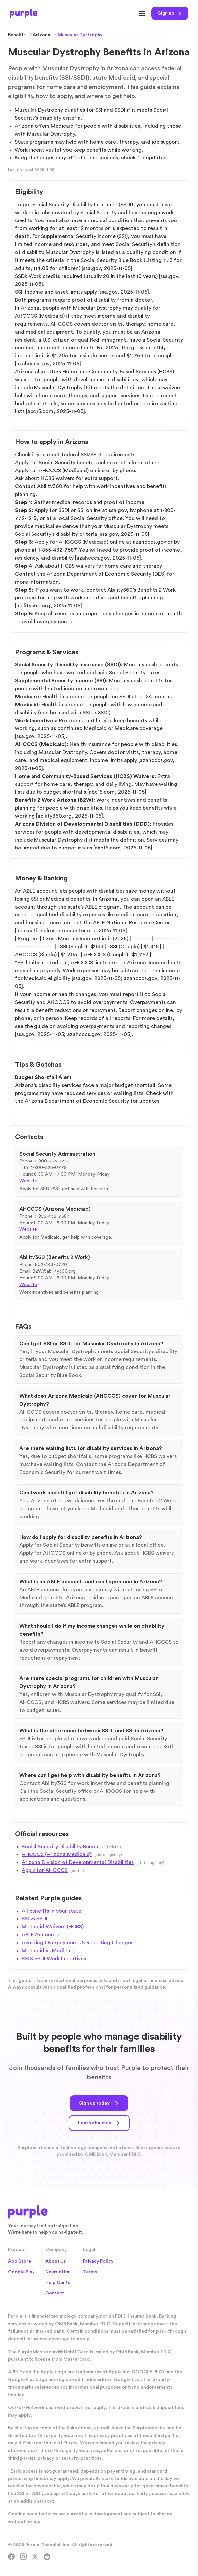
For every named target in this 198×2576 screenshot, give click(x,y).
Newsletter (57, 2272)
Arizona (41, 35)
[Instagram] (23, 2556)
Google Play (21, 2272)
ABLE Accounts (40, 1934)
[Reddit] (47, 2556)
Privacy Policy (98, 2261)
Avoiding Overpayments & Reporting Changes (77, 1942)
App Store (19, 2261)
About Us (55, 2261)
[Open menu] (142, 13)
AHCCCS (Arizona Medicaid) (57, 1854)
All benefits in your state (51, 1911)
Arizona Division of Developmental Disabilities (78, 1862)
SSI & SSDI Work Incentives (54, 1958)
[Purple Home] (23, 13)
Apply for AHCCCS (45, 1870)
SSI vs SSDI (34, 1918)
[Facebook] (11, 2556)
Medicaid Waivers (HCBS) (53, 1926)
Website (28, 1181)
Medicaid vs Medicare (48, 1950)
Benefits (17, 35)
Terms (90, 2272)
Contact (54, 2293)
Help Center (58, 2282)
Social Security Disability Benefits (62, 1846)
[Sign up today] (169, 13)
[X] (35, 2556)
